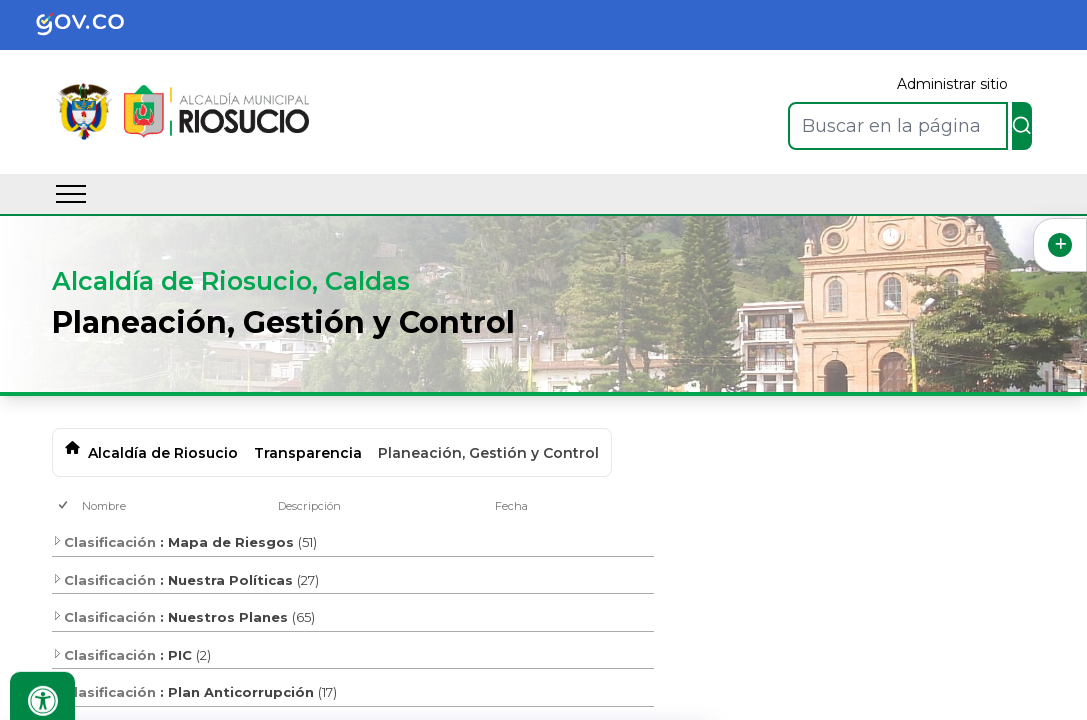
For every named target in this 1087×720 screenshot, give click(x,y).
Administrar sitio (952, 84)
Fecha (511, 506)
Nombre (104, 506)
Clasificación (104, 542)
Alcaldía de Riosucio (163, 453)
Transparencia (308, 453)
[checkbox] (64, 506)
